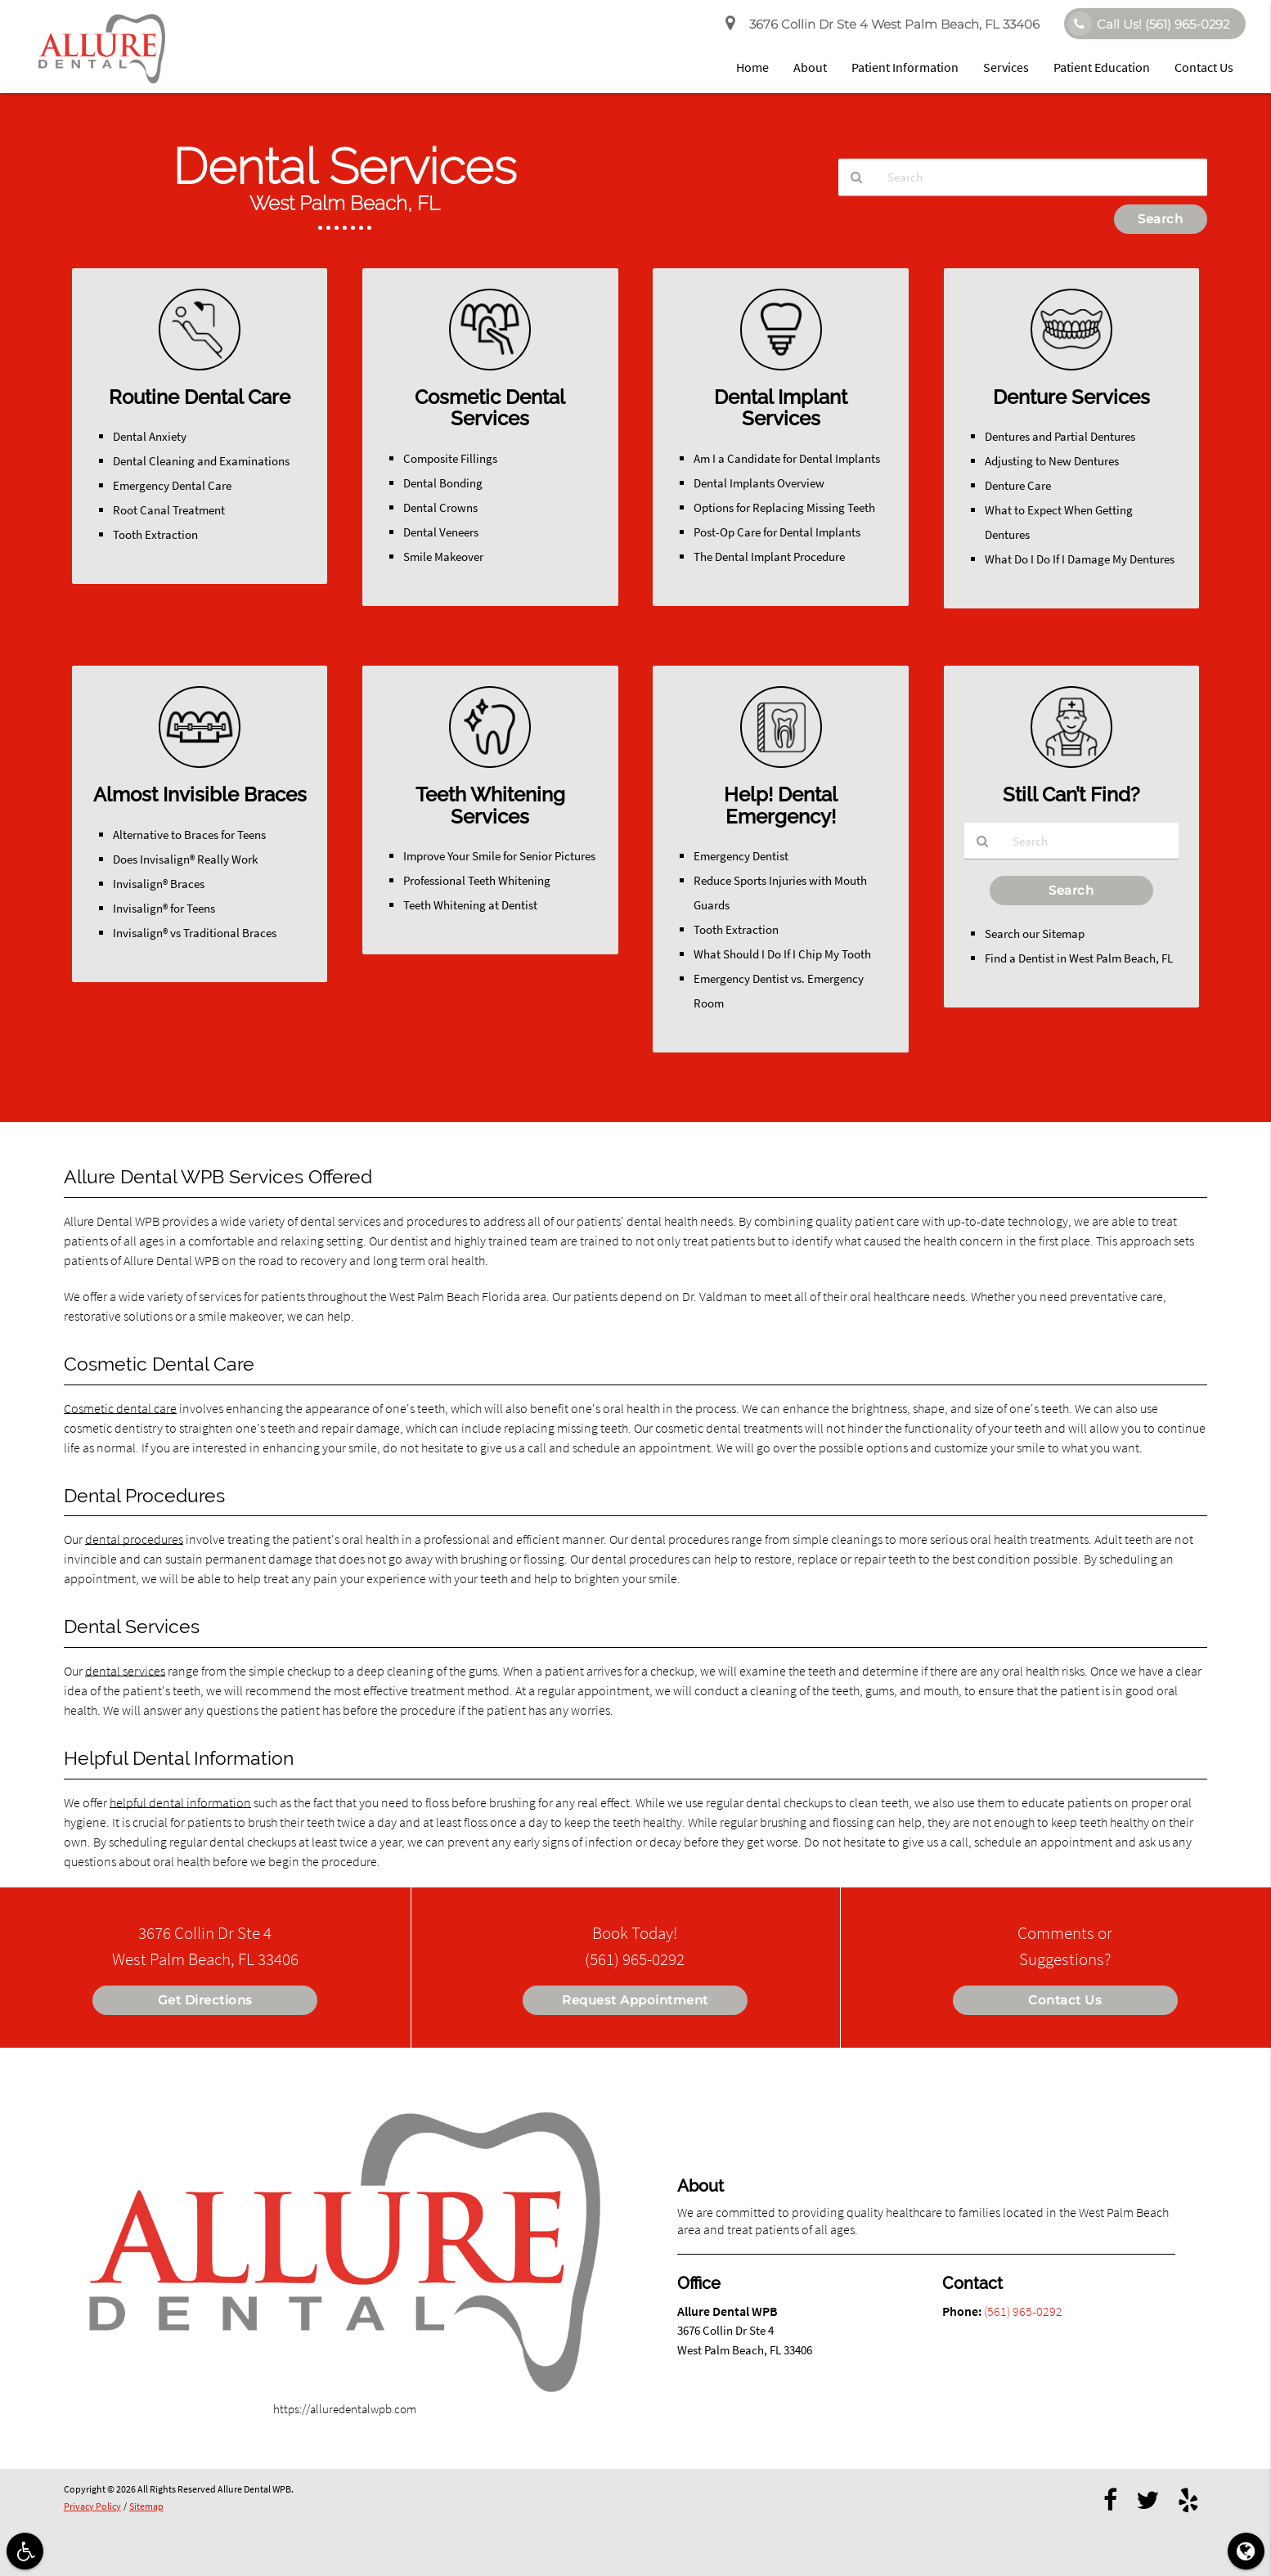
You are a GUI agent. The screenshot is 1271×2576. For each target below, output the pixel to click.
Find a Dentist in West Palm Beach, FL (1079, 959)
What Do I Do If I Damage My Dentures (1079, 559)
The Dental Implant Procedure (769, 556)
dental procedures (134, 1539)
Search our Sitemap (1035, 934)
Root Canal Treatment (169, 510)
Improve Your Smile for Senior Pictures (499, 856)
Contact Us (1203, 67)
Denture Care (1018, 485)
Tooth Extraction (155, 534)
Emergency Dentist (741, 856)
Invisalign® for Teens (164, 908)
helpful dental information (180, 1802)
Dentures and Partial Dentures (1060, 436)
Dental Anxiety (149, 436)
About (810, 67)
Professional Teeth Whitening (476, 880)
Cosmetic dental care (120, 1408)
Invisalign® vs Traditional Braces (194, 932)
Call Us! (1148, 23)
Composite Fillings (450, 458)
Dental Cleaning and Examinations (201, 461)
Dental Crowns (440, 507)
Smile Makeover (443, 556)
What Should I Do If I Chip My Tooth (782, 954)
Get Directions (205, 2000)
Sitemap (146, 2506)
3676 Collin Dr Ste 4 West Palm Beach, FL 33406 (882, 24)
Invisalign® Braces (158, 883)
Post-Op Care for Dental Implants (777, 532)
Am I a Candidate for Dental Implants (787, 458)
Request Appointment (635, 2000)
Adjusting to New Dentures (1052, 461)
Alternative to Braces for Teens (189, 834)
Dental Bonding (443, 483)
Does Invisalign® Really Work (185, 859)
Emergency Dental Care (172, 485)
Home (752, 67)
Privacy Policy (92, 2506)
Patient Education (1101, 67)
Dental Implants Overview (759, 483)
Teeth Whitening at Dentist (470, 905)
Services (1006, 67)
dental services (125, 1671)
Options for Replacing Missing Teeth (784, 507)
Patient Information (905, 67)
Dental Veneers (440, 532)
